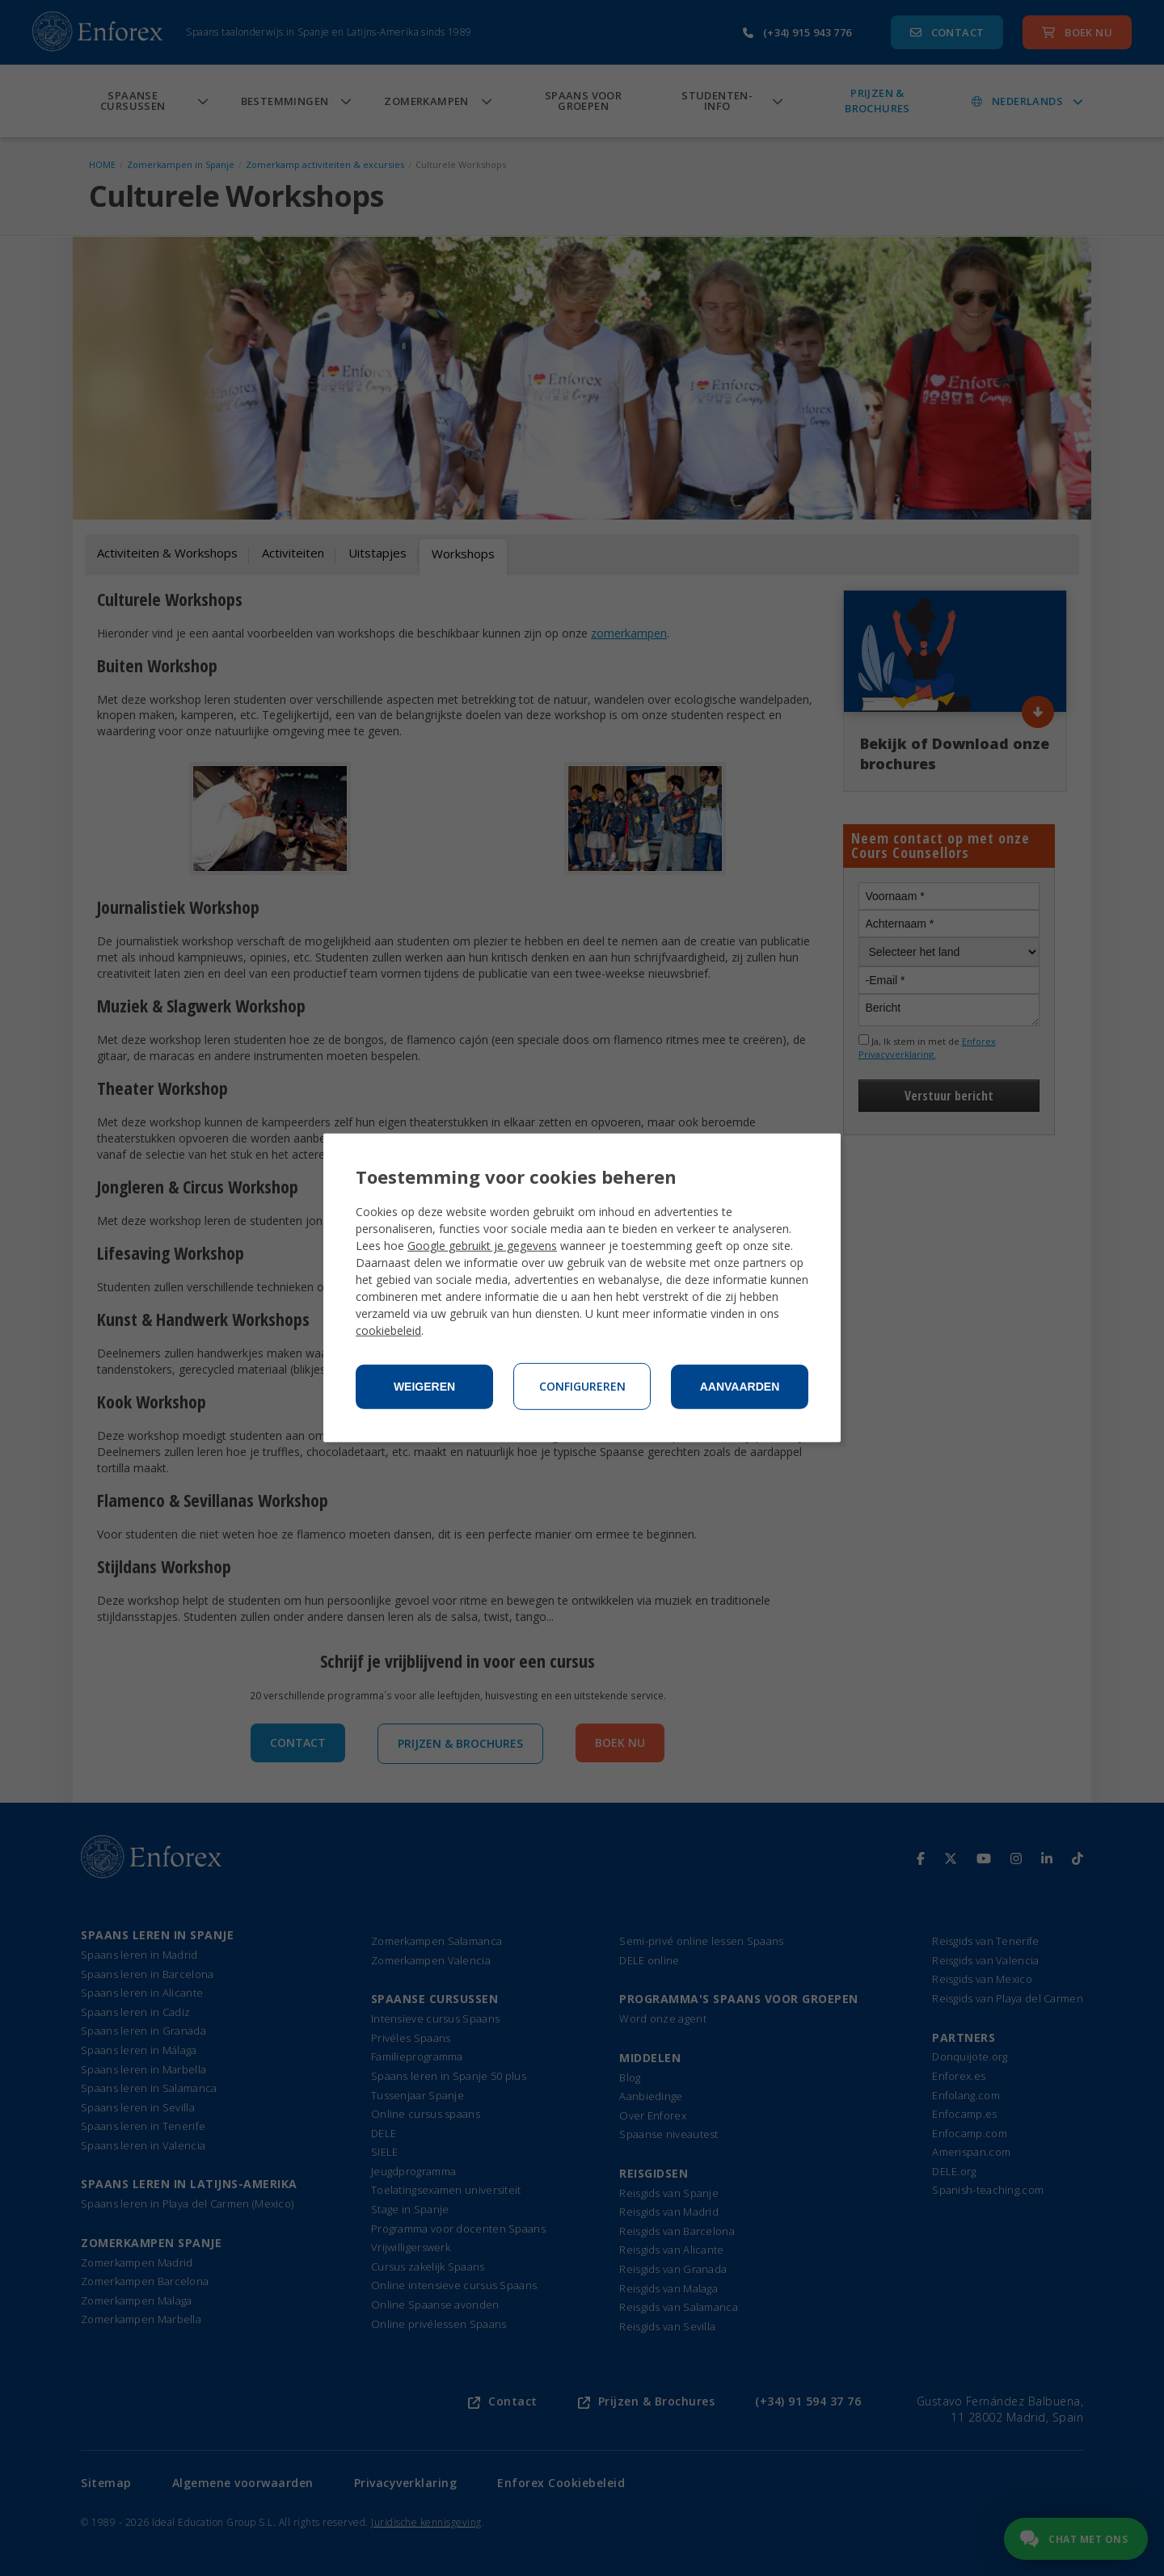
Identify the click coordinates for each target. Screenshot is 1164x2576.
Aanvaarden (740, 1386)
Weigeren (424, 1386)
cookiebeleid (388, 1330)
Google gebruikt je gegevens (482, 1245)
